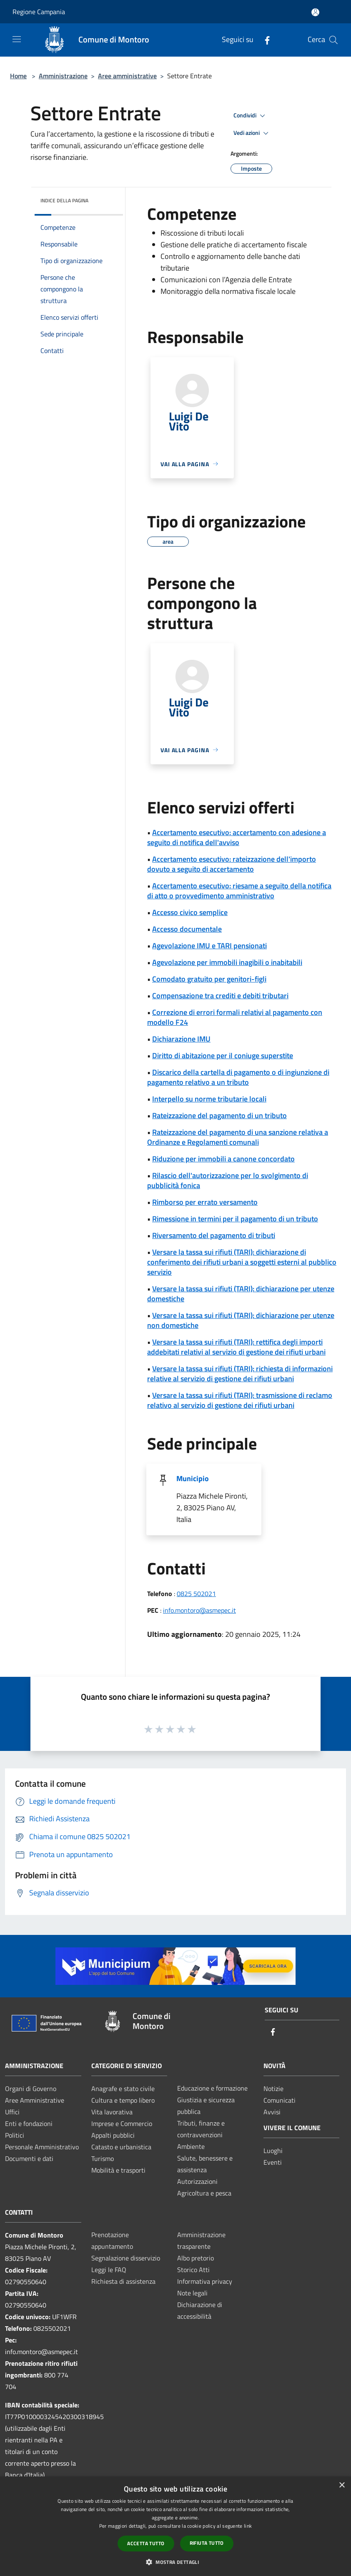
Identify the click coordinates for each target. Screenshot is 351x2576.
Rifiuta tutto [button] (207, 2543)
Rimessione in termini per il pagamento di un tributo (235, 1218)
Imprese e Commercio (121, 2123)
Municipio (192, 1478)
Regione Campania (39, 12)
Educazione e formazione (212, 2088)
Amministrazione (63, 76)
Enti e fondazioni (29, 2123)
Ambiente (191, 2146)
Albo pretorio (195, 2258)
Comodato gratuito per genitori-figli (209, 979)
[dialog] (175, 2526)
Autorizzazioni (197, 2181)
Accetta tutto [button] (145, 2543)
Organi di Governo (30, 2089)
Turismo (102, 2158)
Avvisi (272, 2112)
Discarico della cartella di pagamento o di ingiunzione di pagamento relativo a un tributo (238, 1077)
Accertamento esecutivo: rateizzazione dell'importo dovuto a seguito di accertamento (231, 864)
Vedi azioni (252, 133)
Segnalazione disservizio (125, 2258)
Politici (14, 2135)
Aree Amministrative (34, 2100)
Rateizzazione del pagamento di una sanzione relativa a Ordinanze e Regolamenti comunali (237, 1137)
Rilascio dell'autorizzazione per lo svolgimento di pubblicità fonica (227, 1180)
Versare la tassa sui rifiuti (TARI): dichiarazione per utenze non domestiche (240, 1320)
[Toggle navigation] (17, 39)
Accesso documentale (187, 929)
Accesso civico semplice (190, 912)
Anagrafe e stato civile (123, 2089)
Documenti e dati (29, 2158)
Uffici (12, 2112)
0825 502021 (196, 1594)
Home (18, 76)
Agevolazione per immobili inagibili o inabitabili (227, 962)
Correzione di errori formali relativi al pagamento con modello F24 (234, 1017)
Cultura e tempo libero (123, 2100)
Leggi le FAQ (108, 2270)
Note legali (192, 2293)
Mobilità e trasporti (118, 2170)
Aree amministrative (127, 76)
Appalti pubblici (113, 2135)
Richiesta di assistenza (123, 2281)
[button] (175, 2562)
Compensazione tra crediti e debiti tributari (220, 995)
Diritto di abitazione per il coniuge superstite (222, 1055)
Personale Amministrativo (42, 2147)
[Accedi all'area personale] (315, 12)
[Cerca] (333, 40)
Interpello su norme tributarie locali (209, 1098)
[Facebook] (264, 39)
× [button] (341, 2485)
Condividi (250, 116)
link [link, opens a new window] (248, 2526)
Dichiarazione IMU (181, 1038)
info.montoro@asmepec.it (199, 1610)
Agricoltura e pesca (204, 2193)
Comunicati (279, 2100)
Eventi (272, 2162)
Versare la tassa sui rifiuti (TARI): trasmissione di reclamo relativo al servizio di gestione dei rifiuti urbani (239, 1400)
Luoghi (273, 2151)
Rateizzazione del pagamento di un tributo (219, 1115)
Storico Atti (193, 2270)
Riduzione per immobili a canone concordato (223, 1158)
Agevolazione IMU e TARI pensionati (209, 945)
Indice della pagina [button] (64, 200)
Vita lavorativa (112, 2112)
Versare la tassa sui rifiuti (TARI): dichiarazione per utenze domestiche (240, 1293)
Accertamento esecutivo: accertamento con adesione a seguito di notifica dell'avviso (236, 837)
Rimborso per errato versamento (205, 1202)
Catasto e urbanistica (121, 2147)
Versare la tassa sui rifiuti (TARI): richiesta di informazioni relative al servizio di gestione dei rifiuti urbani (240, 1373)
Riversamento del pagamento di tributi (213, 1235)
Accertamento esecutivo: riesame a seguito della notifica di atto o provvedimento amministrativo (239, 890)
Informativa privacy (204, 2281)
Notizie (273, 2089)
